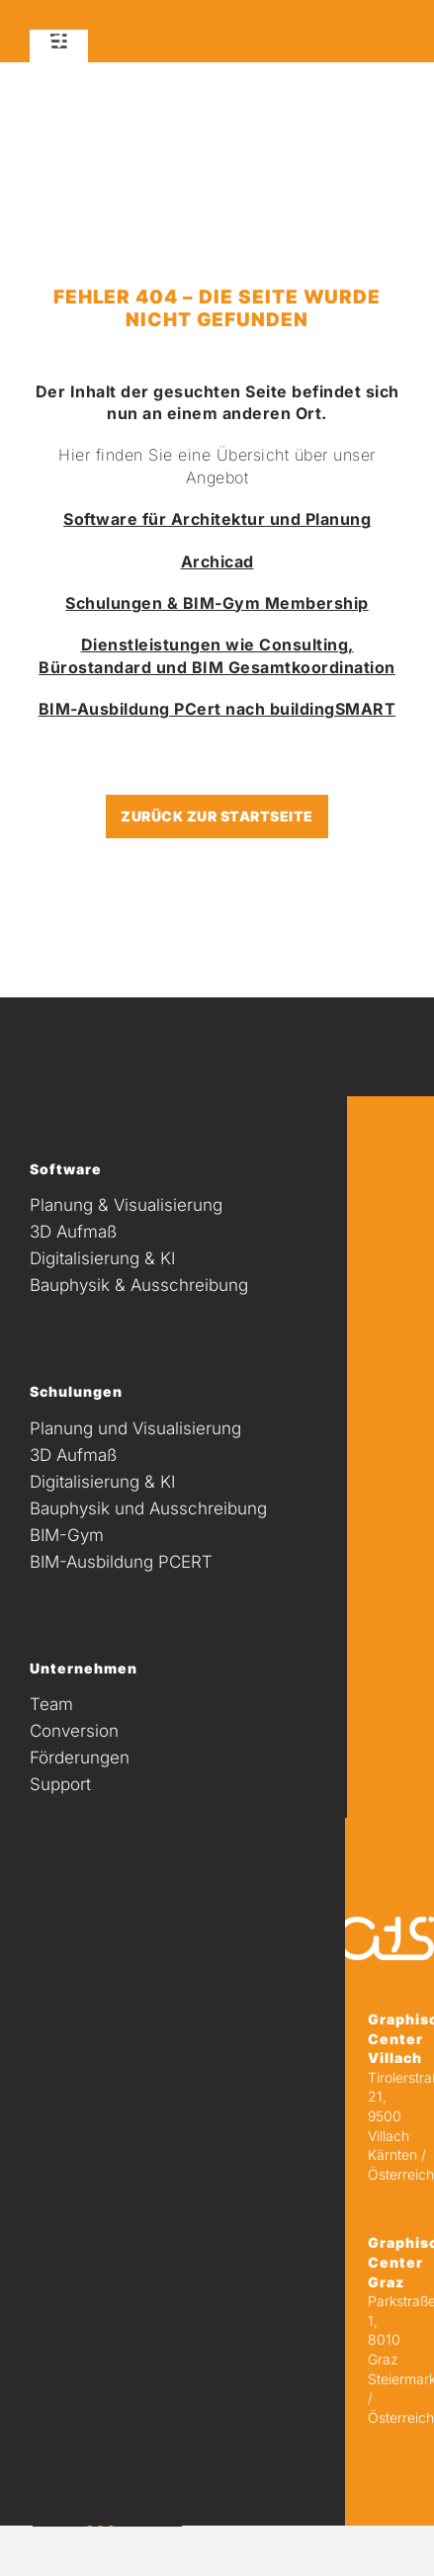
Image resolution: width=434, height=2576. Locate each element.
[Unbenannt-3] (54, 40)
